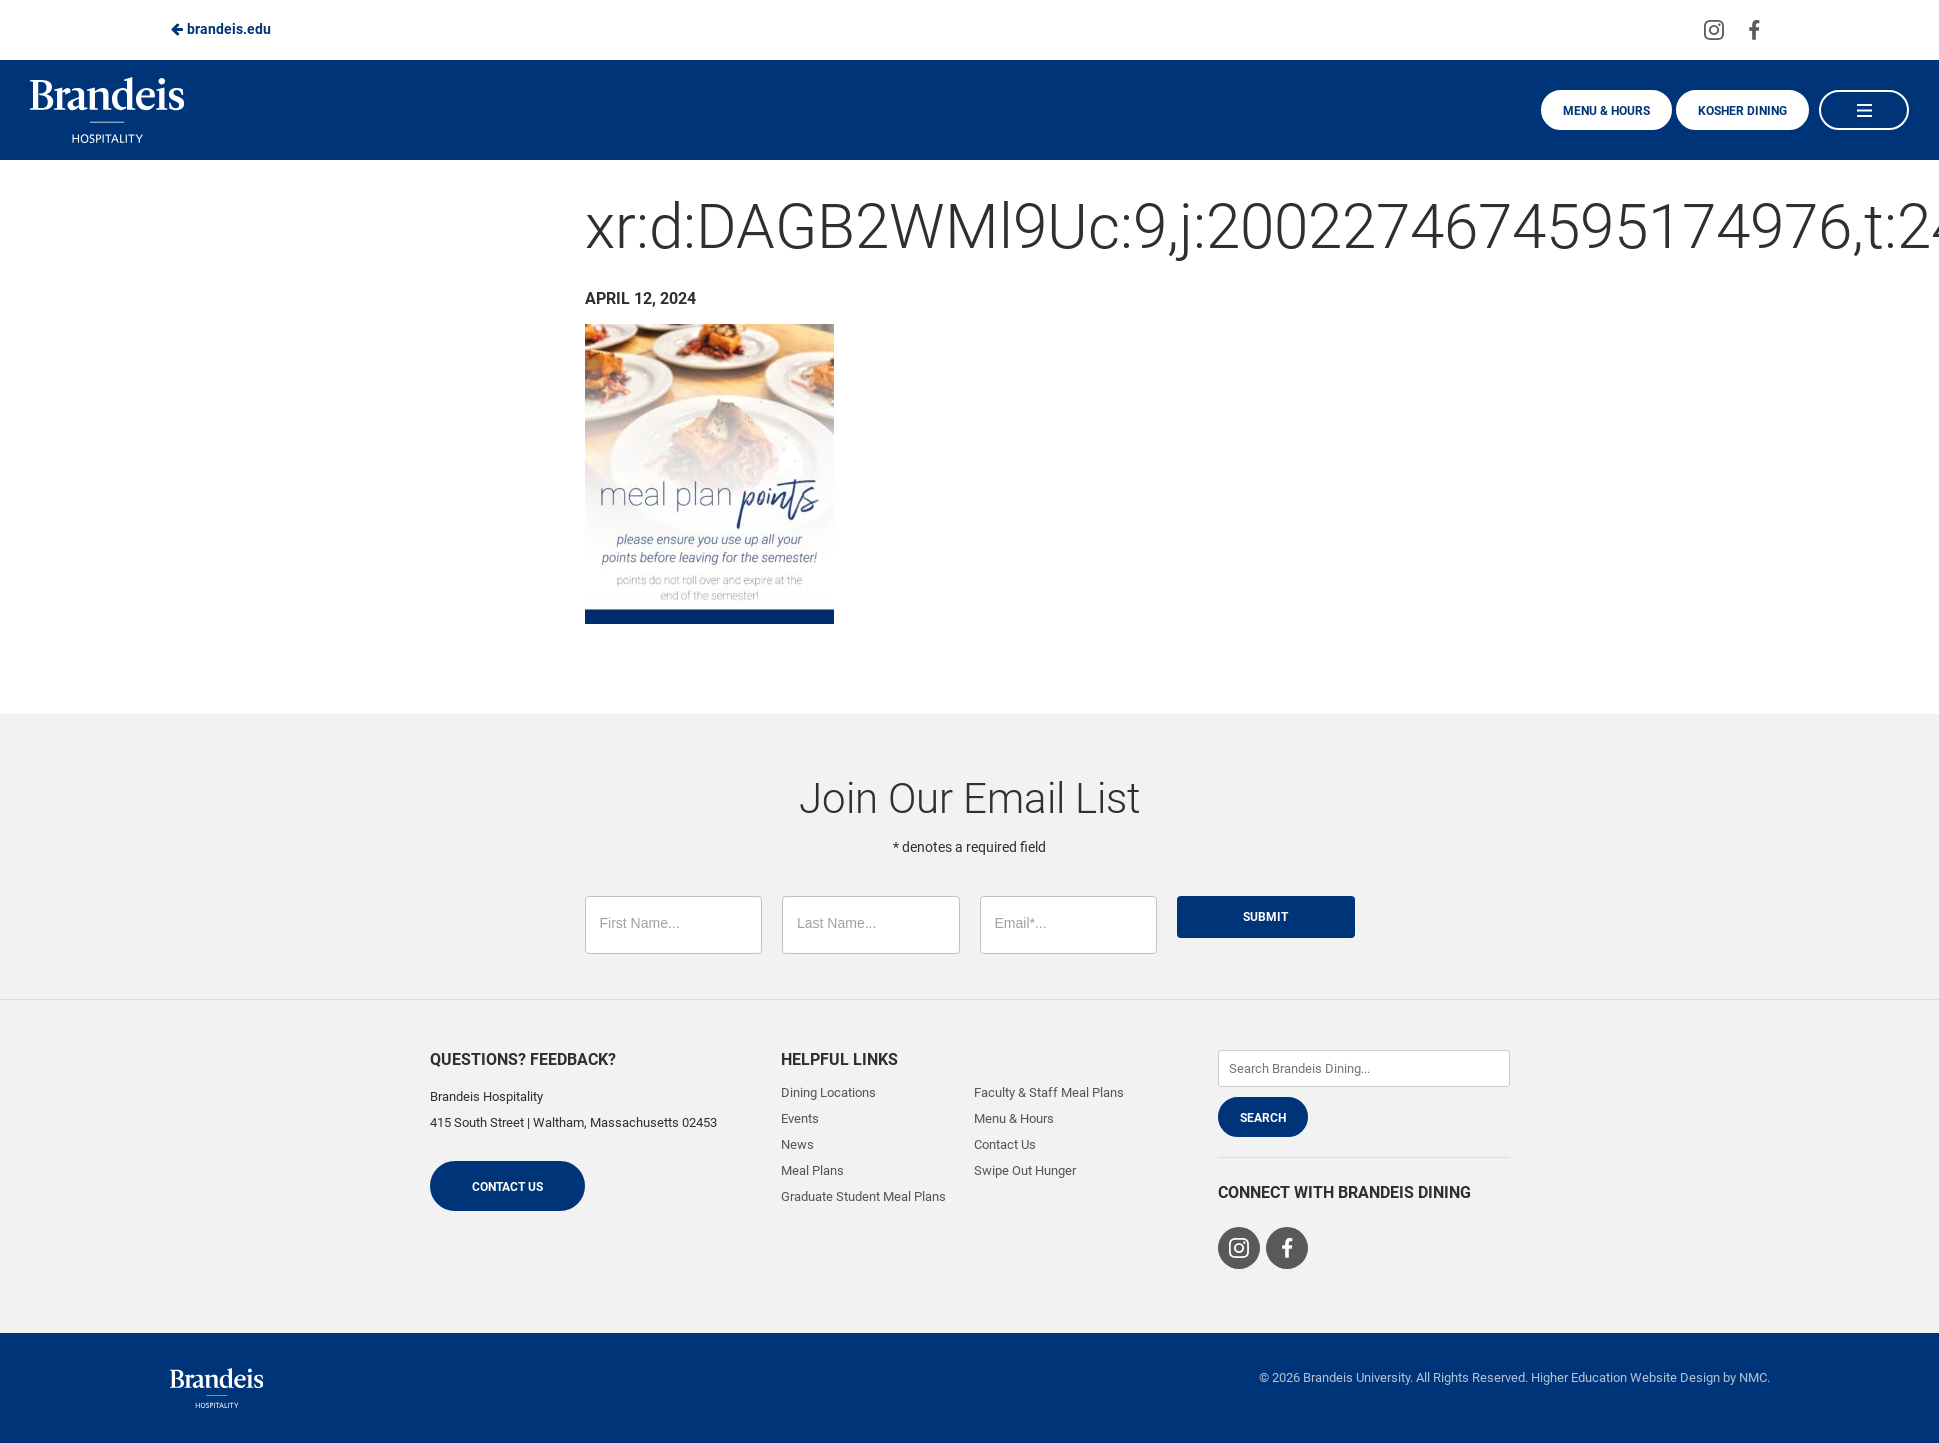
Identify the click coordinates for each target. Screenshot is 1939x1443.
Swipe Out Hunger (1025, 1170)
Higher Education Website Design (1625, 1377)
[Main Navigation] (1864, 110)
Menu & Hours (1606, 111)
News (797, 1144)
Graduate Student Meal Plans (863, 1196)
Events (800, 1118)
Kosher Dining (1742, 111)
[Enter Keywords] (1364, 1068)
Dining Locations (828, 1092)
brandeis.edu (220, 29)
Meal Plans (812, 1170)
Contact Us (507, 1187)
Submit (1265, 917)
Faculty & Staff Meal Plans (1049, 1092)
